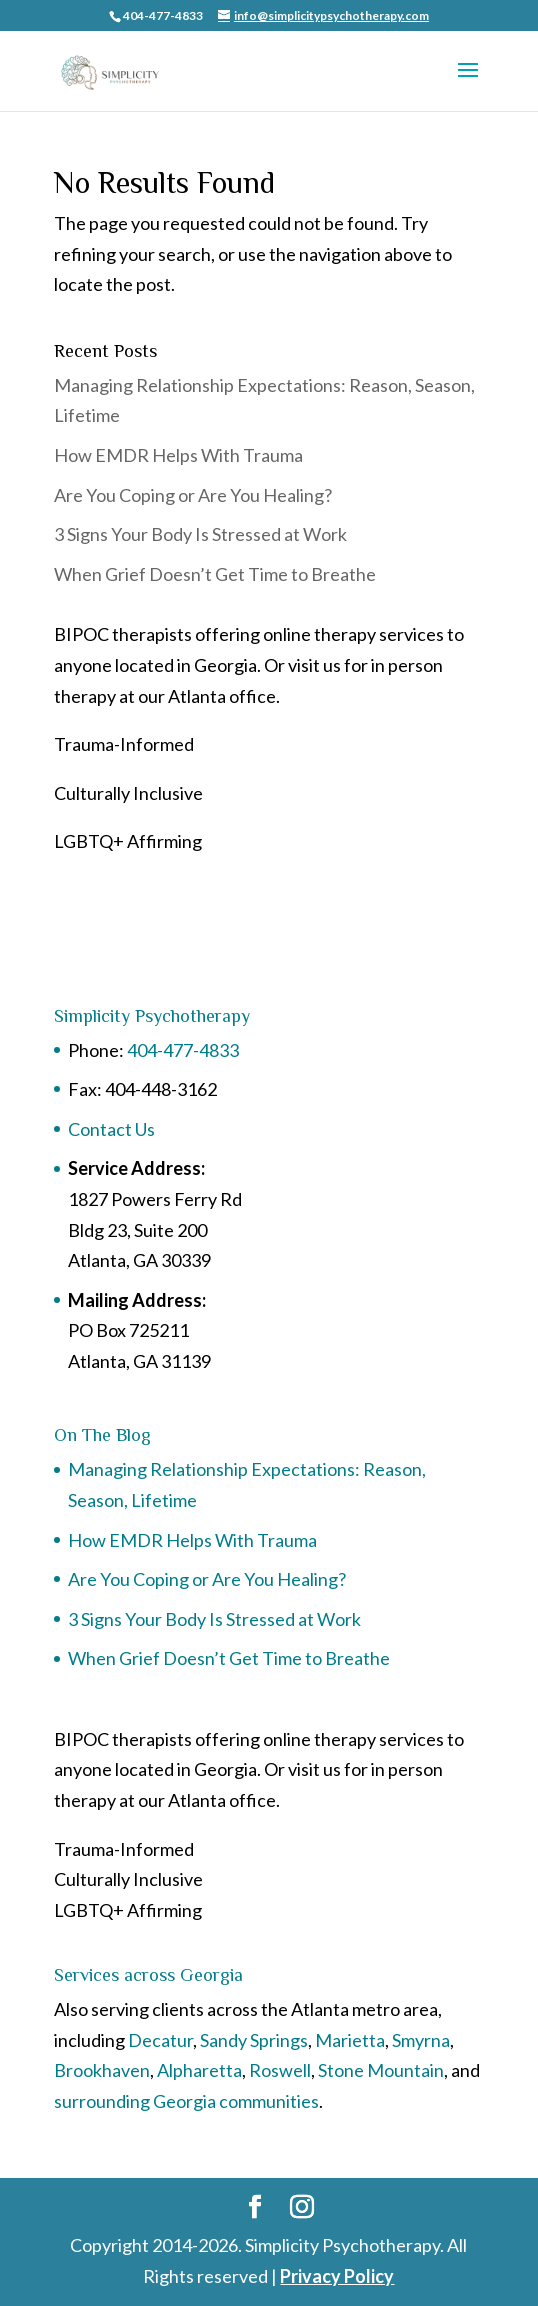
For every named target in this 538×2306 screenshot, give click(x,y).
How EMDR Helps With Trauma (178, 455)
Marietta (350, 2040)
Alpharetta (199, 2070)
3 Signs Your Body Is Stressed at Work (200, 534)
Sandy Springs (254, 2040)
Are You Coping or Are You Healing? (193, 495)
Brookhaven (102, 2070)
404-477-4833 (183, 1050)
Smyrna (421, 2040)
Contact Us (113, 1129)
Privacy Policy (337, 2276)
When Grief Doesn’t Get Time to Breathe (215, 574)
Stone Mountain (381, 2070)
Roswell (280, 2070)
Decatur (160, 2040)
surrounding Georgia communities (186, 2101)
